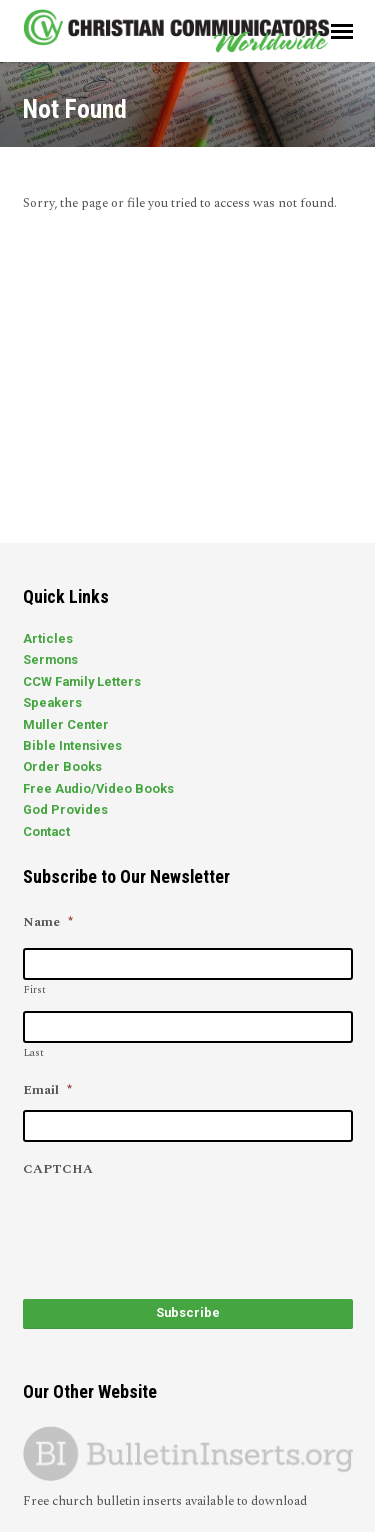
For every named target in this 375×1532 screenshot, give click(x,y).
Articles (48, 638)
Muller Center (66, 724)
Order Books (62, 766)
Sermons (50, 659)
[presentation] (175, 1228)
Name (48, 922)
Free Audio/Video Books (98, 788)
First (35, 990)
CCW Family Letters (82, 681)
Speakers (52, 702)
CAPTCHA (58, 1169)
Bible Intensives (72, 745)
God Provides (65, 809)
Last (34, 1053)
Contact (46, 831)
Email (47, 1090)
